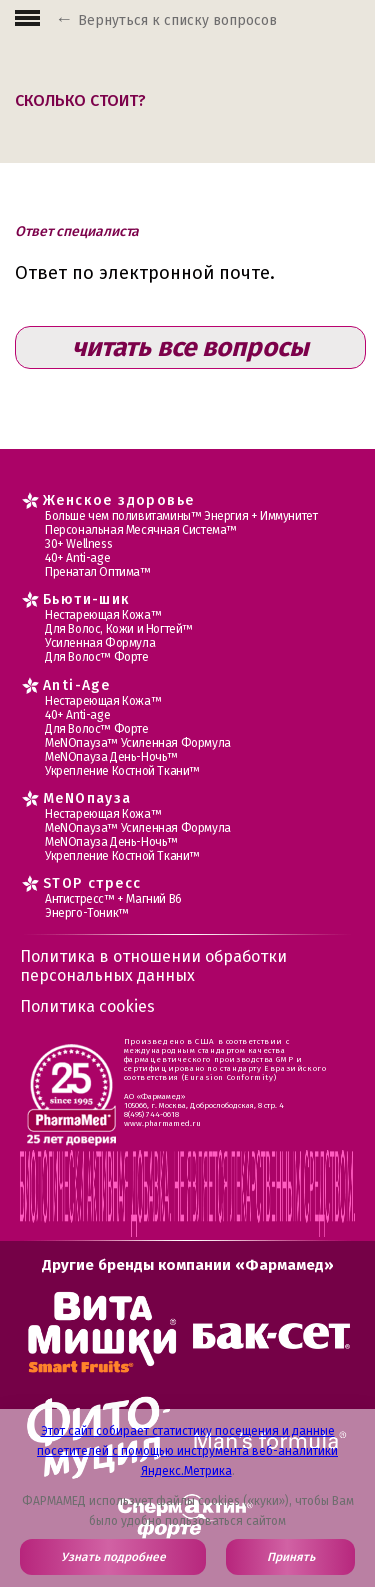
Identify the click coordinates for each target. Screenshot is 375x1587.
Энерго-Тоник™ (87, 913)
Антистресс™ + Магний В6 (113, 899)
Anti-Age (76, 685)
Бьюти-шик (87, 599)
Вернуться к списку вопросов (177, 20)
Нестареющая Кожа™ (103, 615)
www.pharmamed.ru (162, 1123)
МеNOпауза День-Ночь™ (111, 757)
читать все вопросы (190, 347)
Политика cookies (87, 1006)
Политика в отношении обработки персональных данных (153, 966)
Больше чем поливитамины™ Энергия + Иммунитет (181, 516)
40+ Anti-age (77, 558)
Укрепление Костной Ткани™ (122, 771)
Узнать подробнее (113, 1557)
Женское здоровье (118, 500)
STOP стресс (92, 883)
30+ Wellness (78, 544)
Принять (291, 1557)
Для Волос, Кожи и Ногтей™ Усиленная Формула (119, 636)
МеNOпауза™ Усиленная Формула (138, 743)
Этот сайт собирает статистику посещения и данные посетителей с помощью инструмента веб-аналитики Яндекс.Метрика (187, 1451)
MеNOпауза (87, 798)
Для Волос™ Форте (97, 657)
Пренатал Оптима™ (98, 572)
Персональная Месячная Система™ (141, 530)
